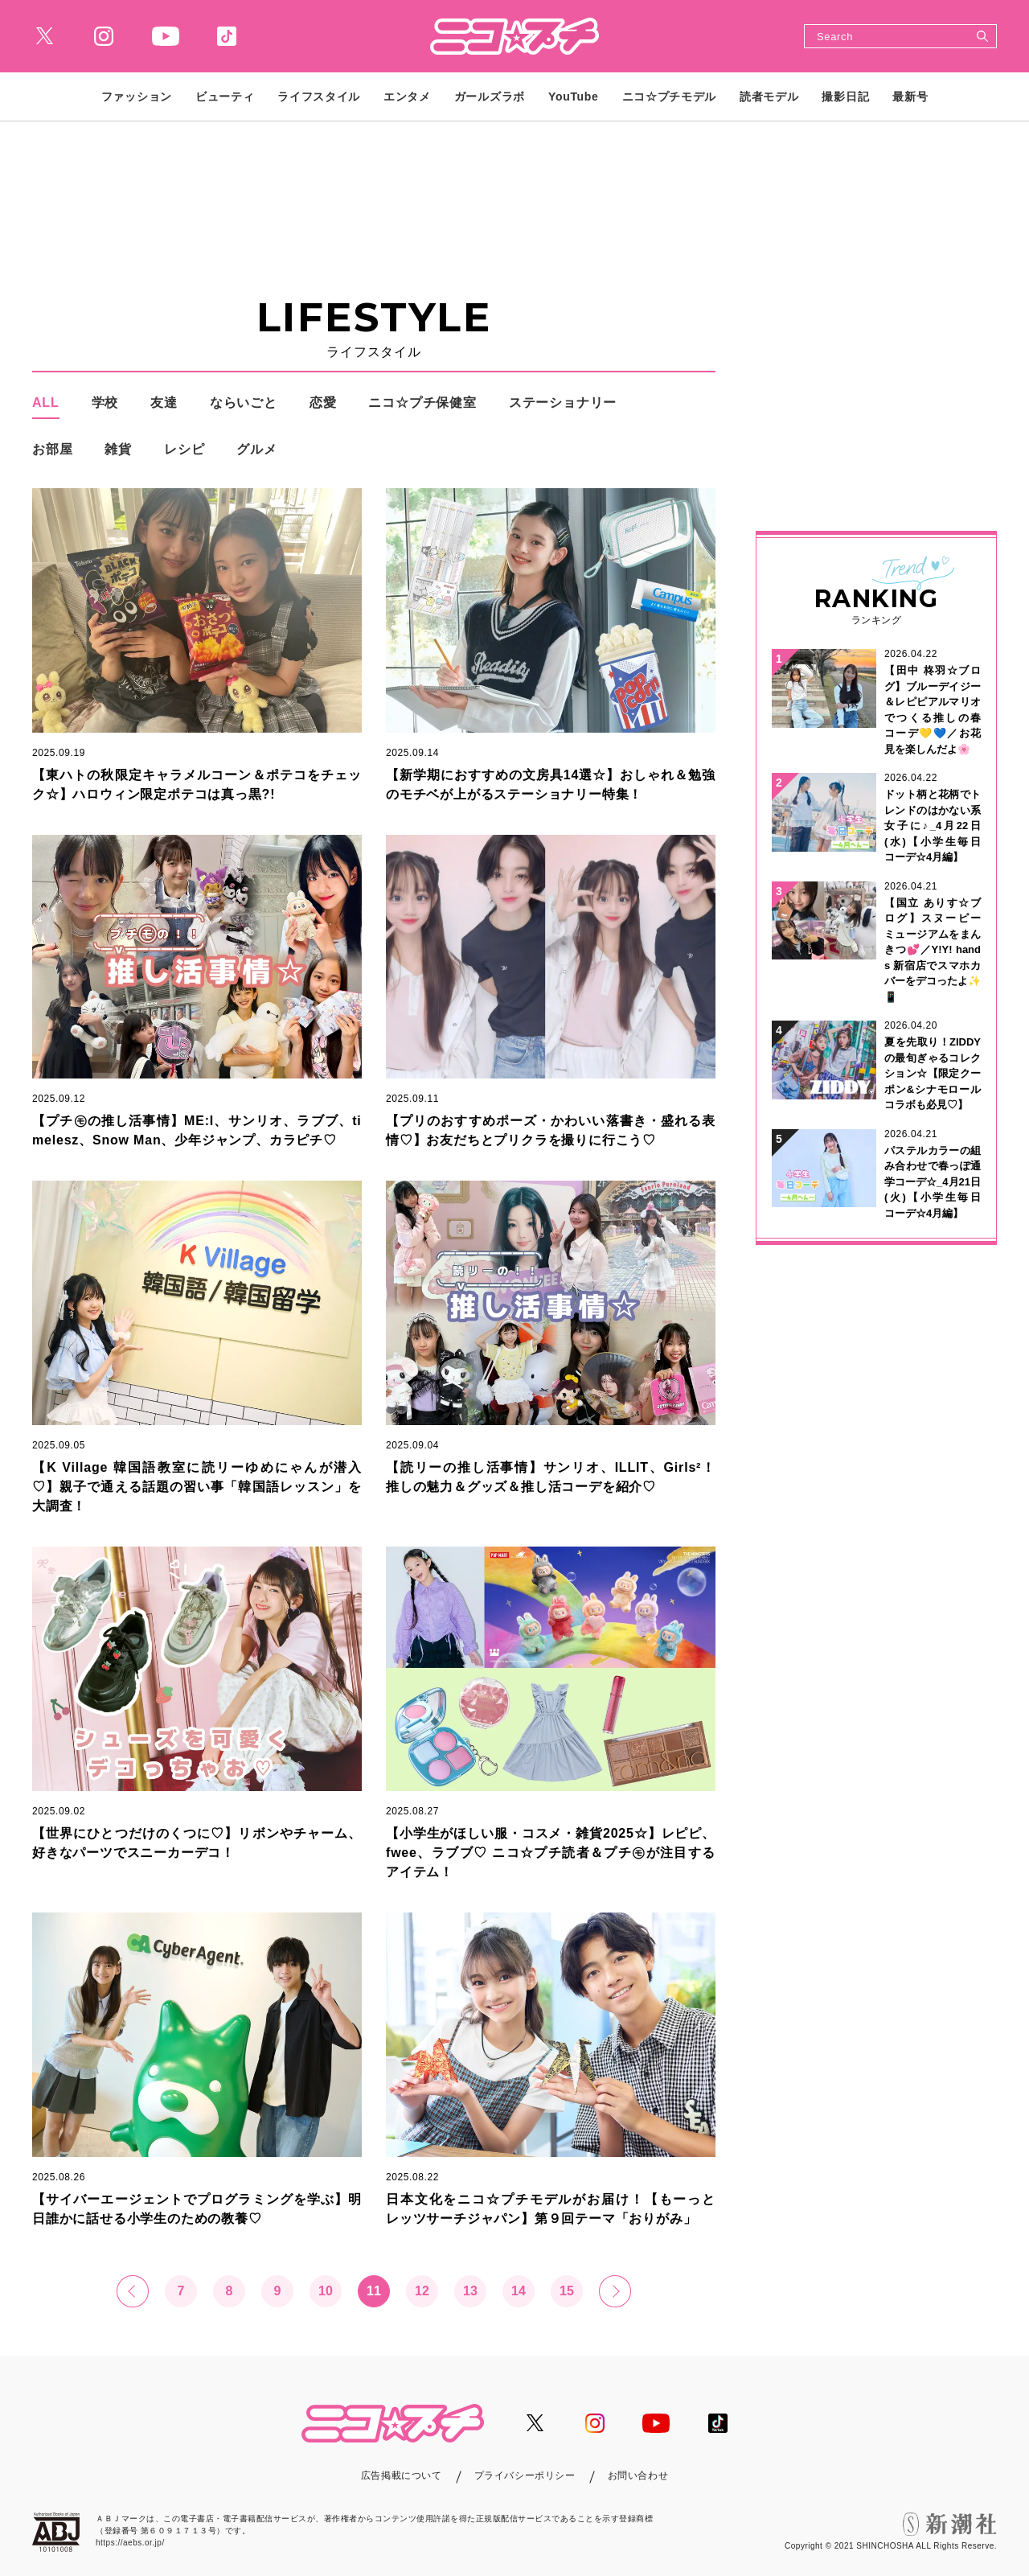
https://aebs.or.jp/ (130, 2542)
